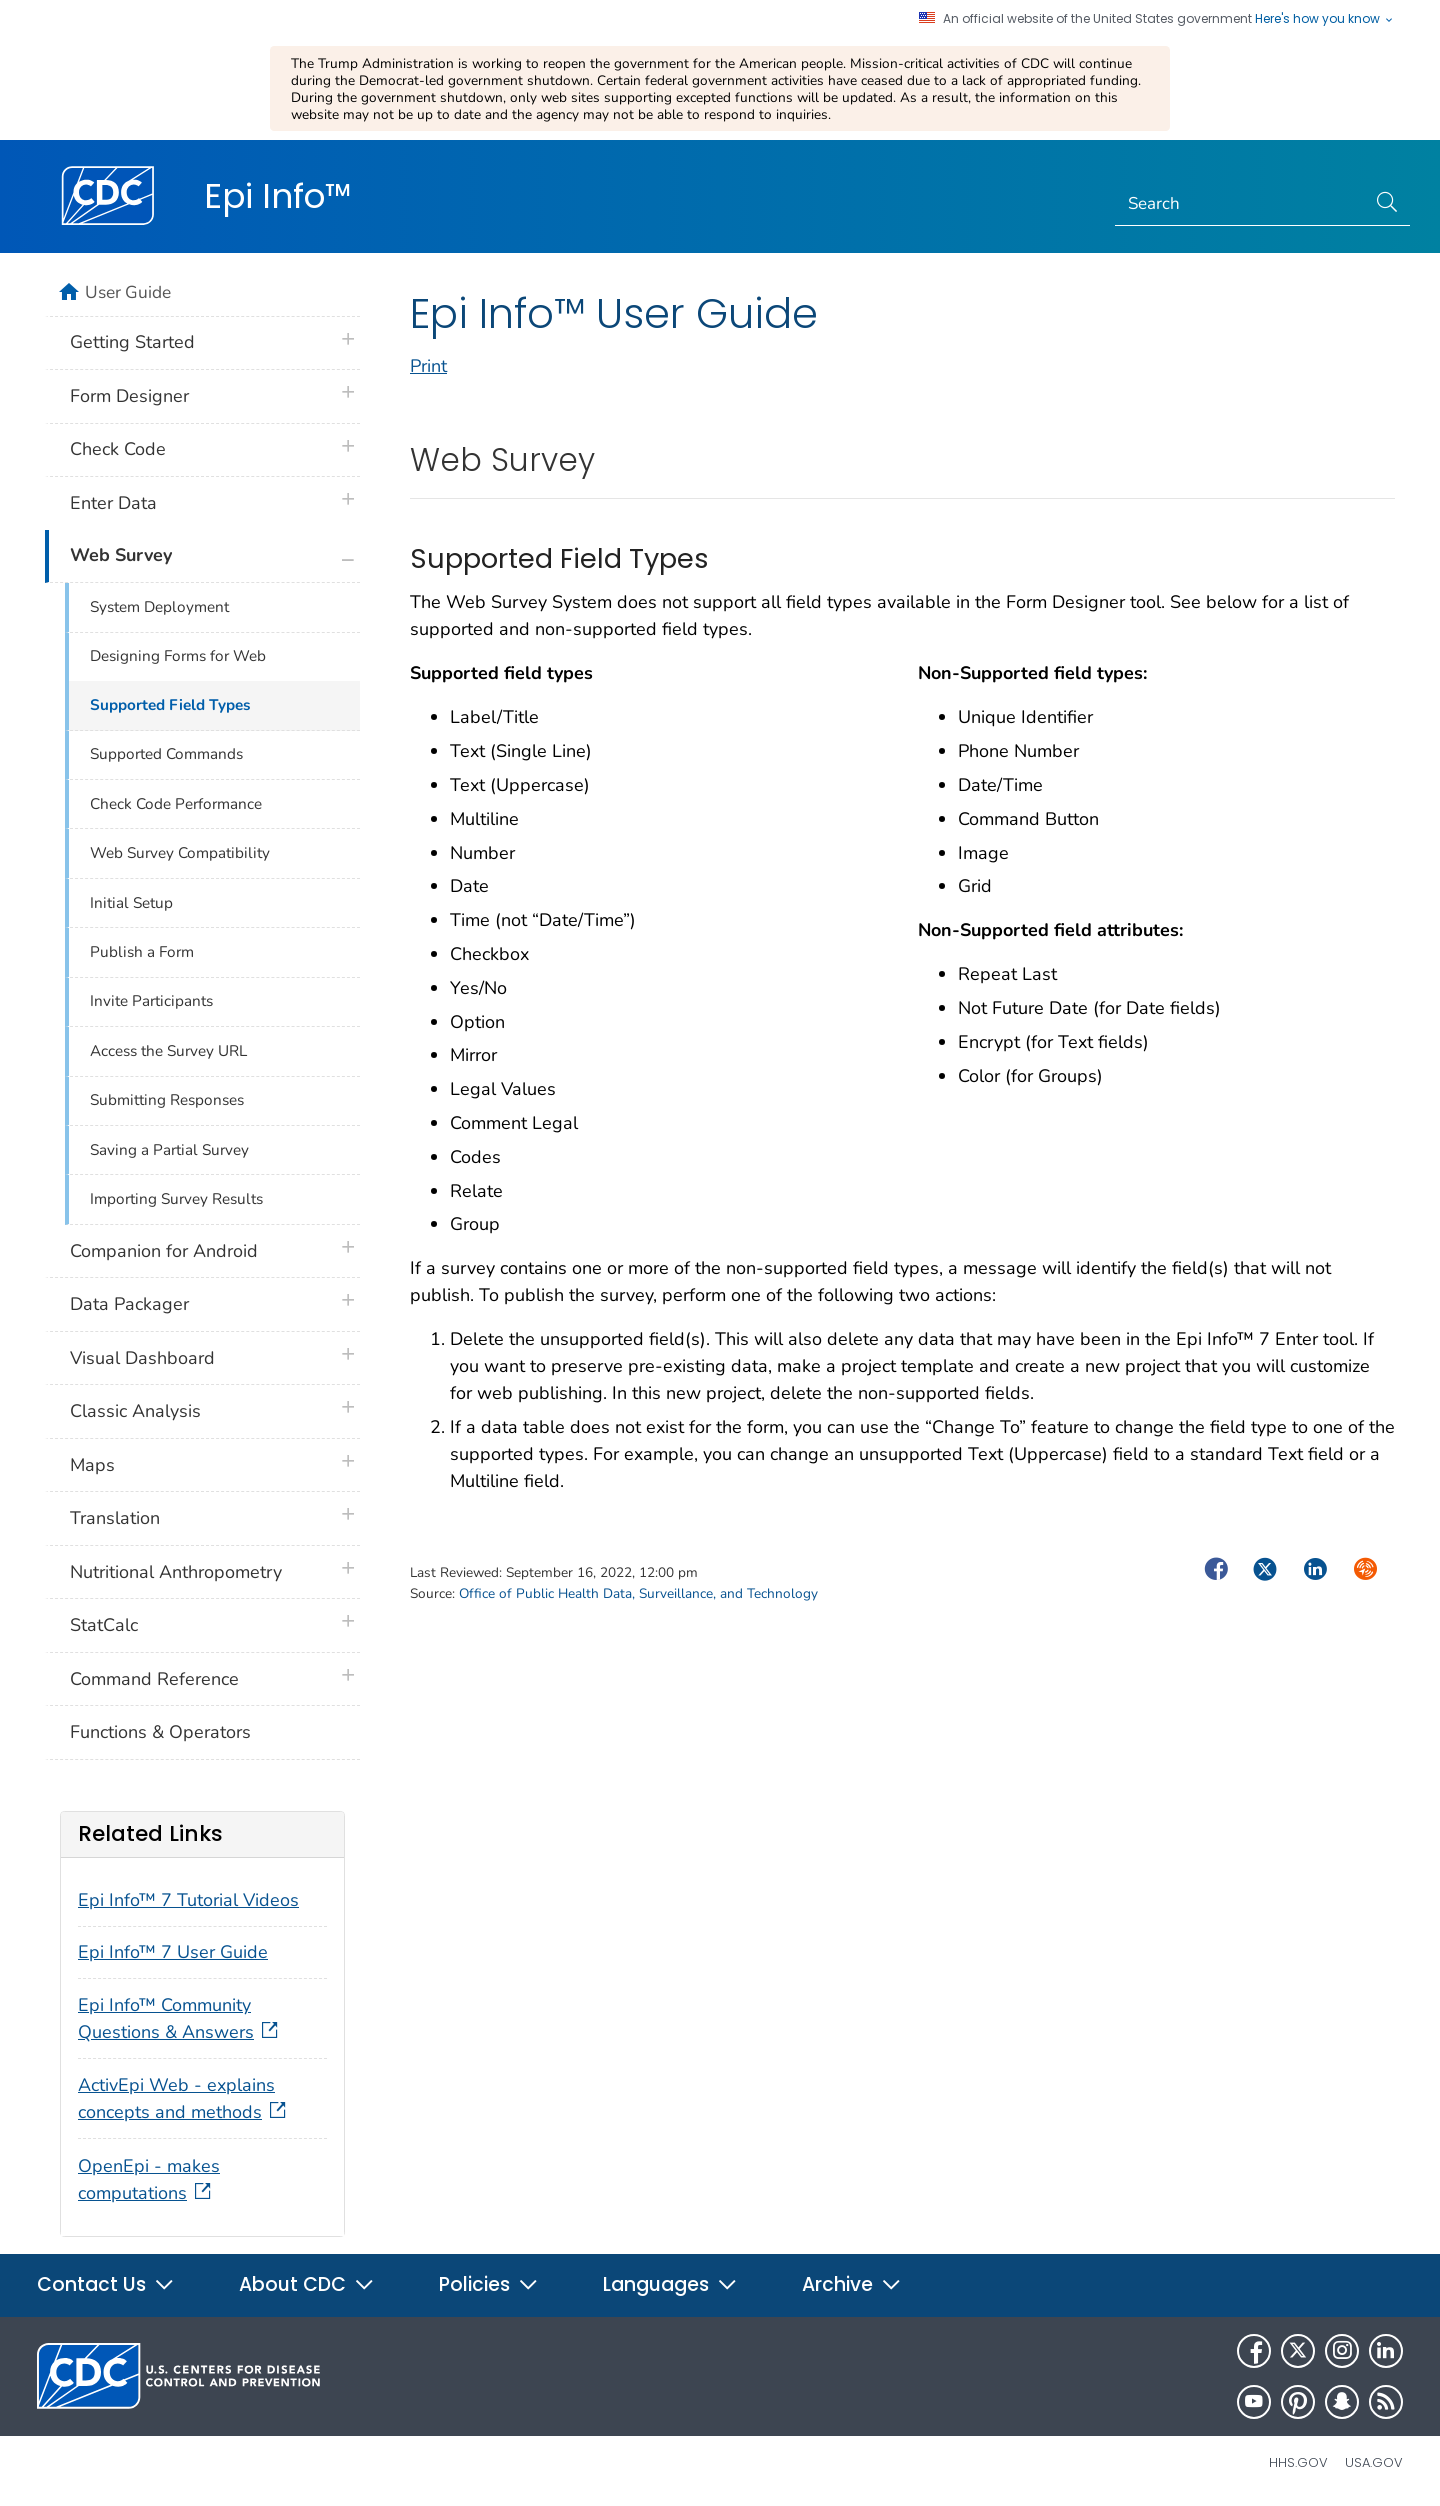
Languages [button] (670, 2284)
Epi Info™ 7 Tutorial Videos (188, 1900)
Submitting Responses (167, 1100)
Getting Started (132, 342)
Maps (92, 1465)
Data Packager (129, 1304)
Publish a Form (142, 952)
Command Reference (154, 1679)
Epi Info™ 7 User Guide (173, 1952)
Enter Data (113, 503)
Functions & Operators (160, 1732)
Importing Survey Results (176, 1199)
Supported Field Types (170, 705)
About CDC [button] (307, 2284)
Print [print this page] (428, 366)
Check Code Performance (176, 804)
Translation (115, 1518)
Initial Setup (131, 903)
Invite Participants (151, 1001)
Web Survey (121, 555)
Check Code (118, 449)
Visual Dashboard (142, 1358)
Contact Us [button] (106, 2284)
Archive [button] (852, 2284)
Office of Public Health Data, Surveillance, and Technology (638, 1593)
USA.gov (1374, 2462)
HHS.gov (1298, 2462)
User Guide (128, 292)
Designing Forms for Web (178, 656)
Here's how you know (1325, 19)
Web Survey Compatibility (180, 853)
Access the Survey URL (168, 1051)
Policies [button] (489, 2284)
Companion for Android (164, 1251)
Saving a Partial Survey (169, 1150)
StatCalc (104, 1625)
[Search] (1240, 205)
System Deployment (159, 607)
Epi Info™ (278, 196)
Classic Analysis (135, 1411)
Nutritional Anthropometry (176, 1572)
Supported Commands (166, 754)
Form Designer (129, 396)
